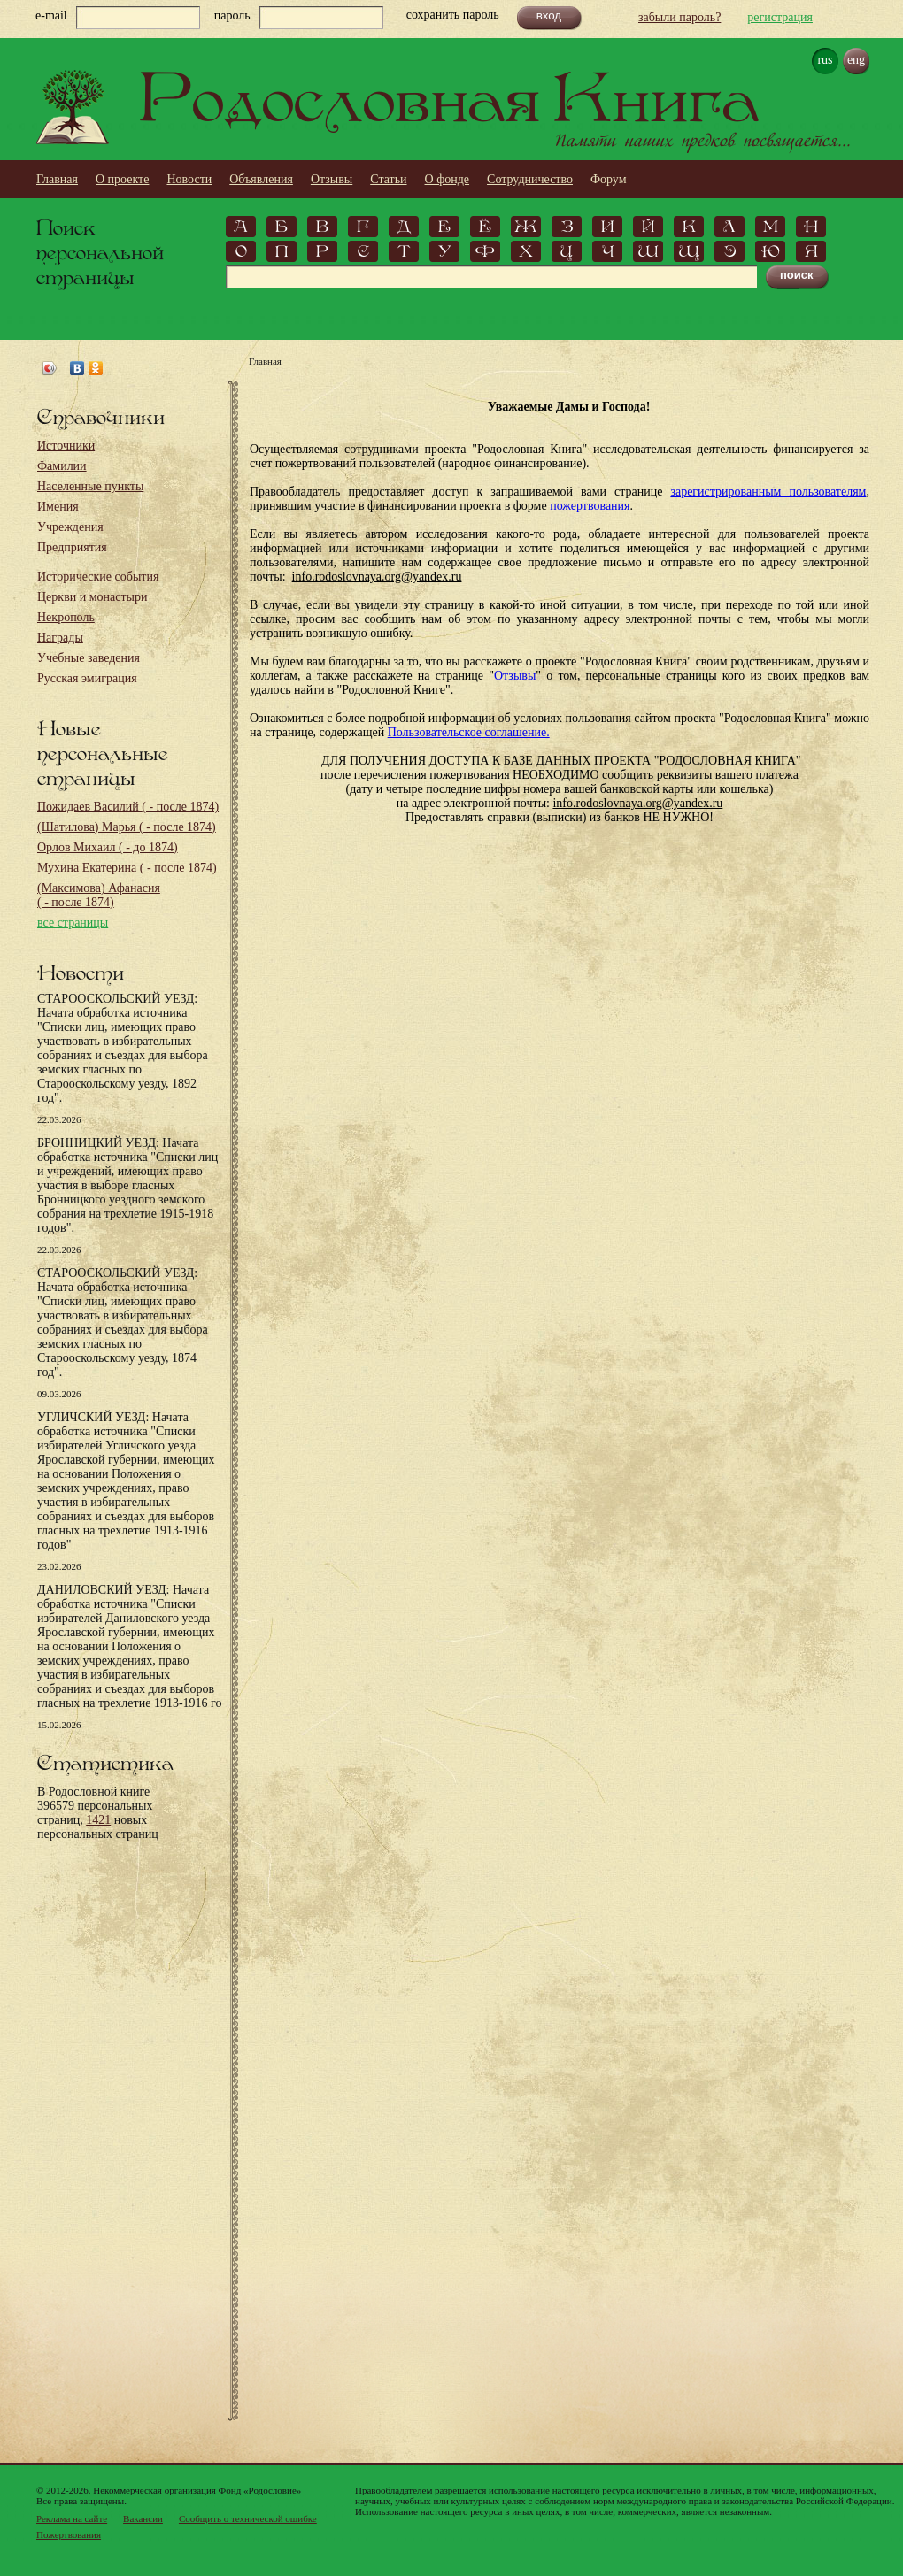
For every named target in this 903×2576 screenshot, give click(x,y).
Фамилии (62, 466)
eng (856, 59)
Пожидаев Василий (128, 806)
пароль (232, 15)
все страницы (72, 922)
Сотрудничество (530, 179)
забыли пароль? (679, 17)
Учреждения (70, 527)
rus (824, 59)
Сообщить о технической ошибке (248, 2518)
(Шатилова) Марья (126, 827)
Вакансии (143, 2518)
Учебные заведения (88, 658)
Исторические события (97, 576)
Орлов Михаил (107, 847)
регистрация (780, 17)
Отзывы (331, 179)
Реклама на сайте (71, 2518)
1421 (98, 1819)
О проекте (122, 179)
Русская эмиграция (87, 678)
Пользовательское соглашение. (469, 732)
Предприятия (72, 547)
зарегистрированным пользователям (768, 491)
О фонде (447, 179)
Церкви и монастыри (92, 597)
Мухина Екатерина (127, 867)
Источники (66, 445)
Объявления (261, 179)
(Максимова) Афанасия (98, 895)
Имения (58, 506)
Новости (189, 179)
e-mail (51, 15)
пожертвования (589, 505)
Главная (57, 179)
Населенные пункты (90, 486)
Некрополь (66, 617)
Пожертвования (68, 2534)
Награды (60, 637)
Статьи (388, 179)
